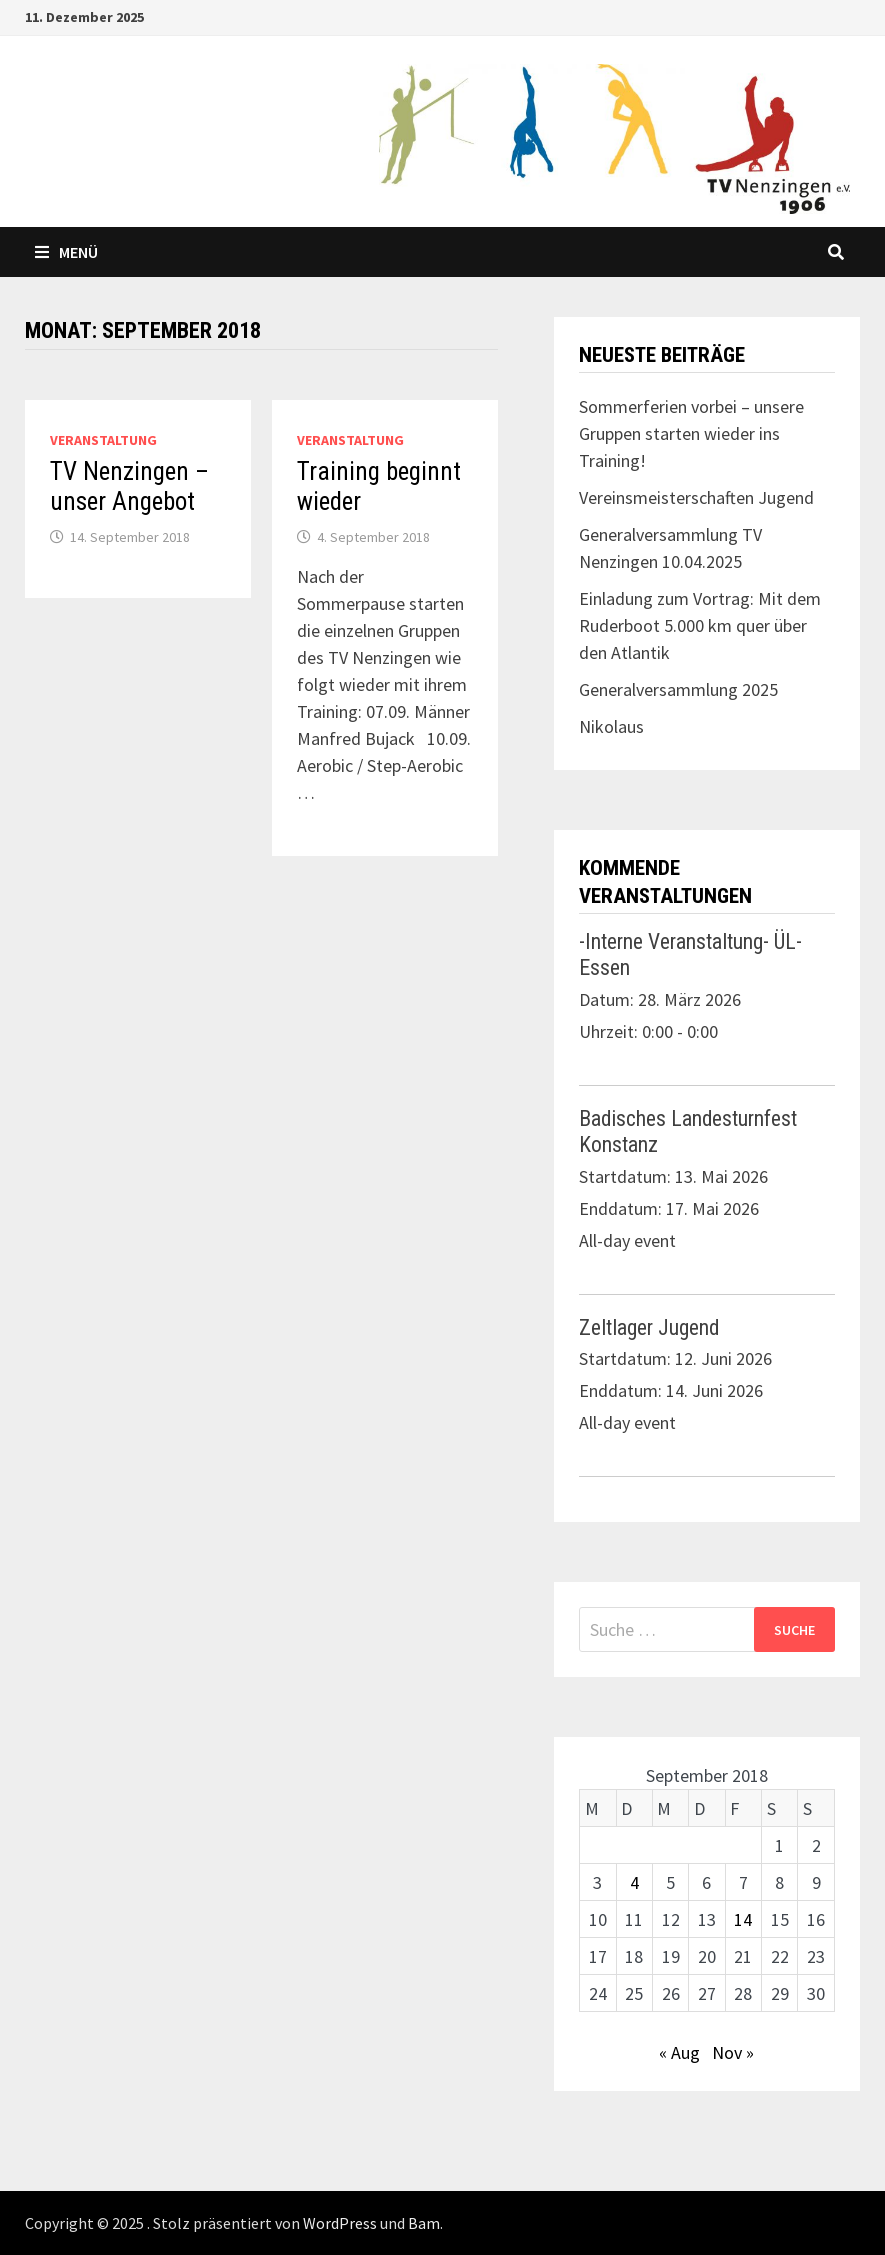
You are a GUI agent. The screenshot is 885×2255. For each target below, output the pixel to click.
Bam (424, 2223)
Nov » (733, 2052)
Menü (66, 252)
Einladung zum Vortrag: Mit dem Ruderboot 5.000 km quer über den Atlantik (700, 625)
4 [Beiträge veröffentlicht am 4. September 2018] (634, 1882)
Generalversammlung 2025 (678, 689)
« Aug (679, 2052)
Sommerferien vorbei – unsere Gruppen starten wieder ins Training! (691, 433)
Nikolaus (611, 726)
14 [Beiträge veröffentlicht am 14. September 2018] (743, 1919)
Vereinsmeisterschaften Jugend (696, 497)
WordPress (340, 2223)
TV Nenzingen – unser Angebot (129, 486)
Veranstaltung (103, 440)
